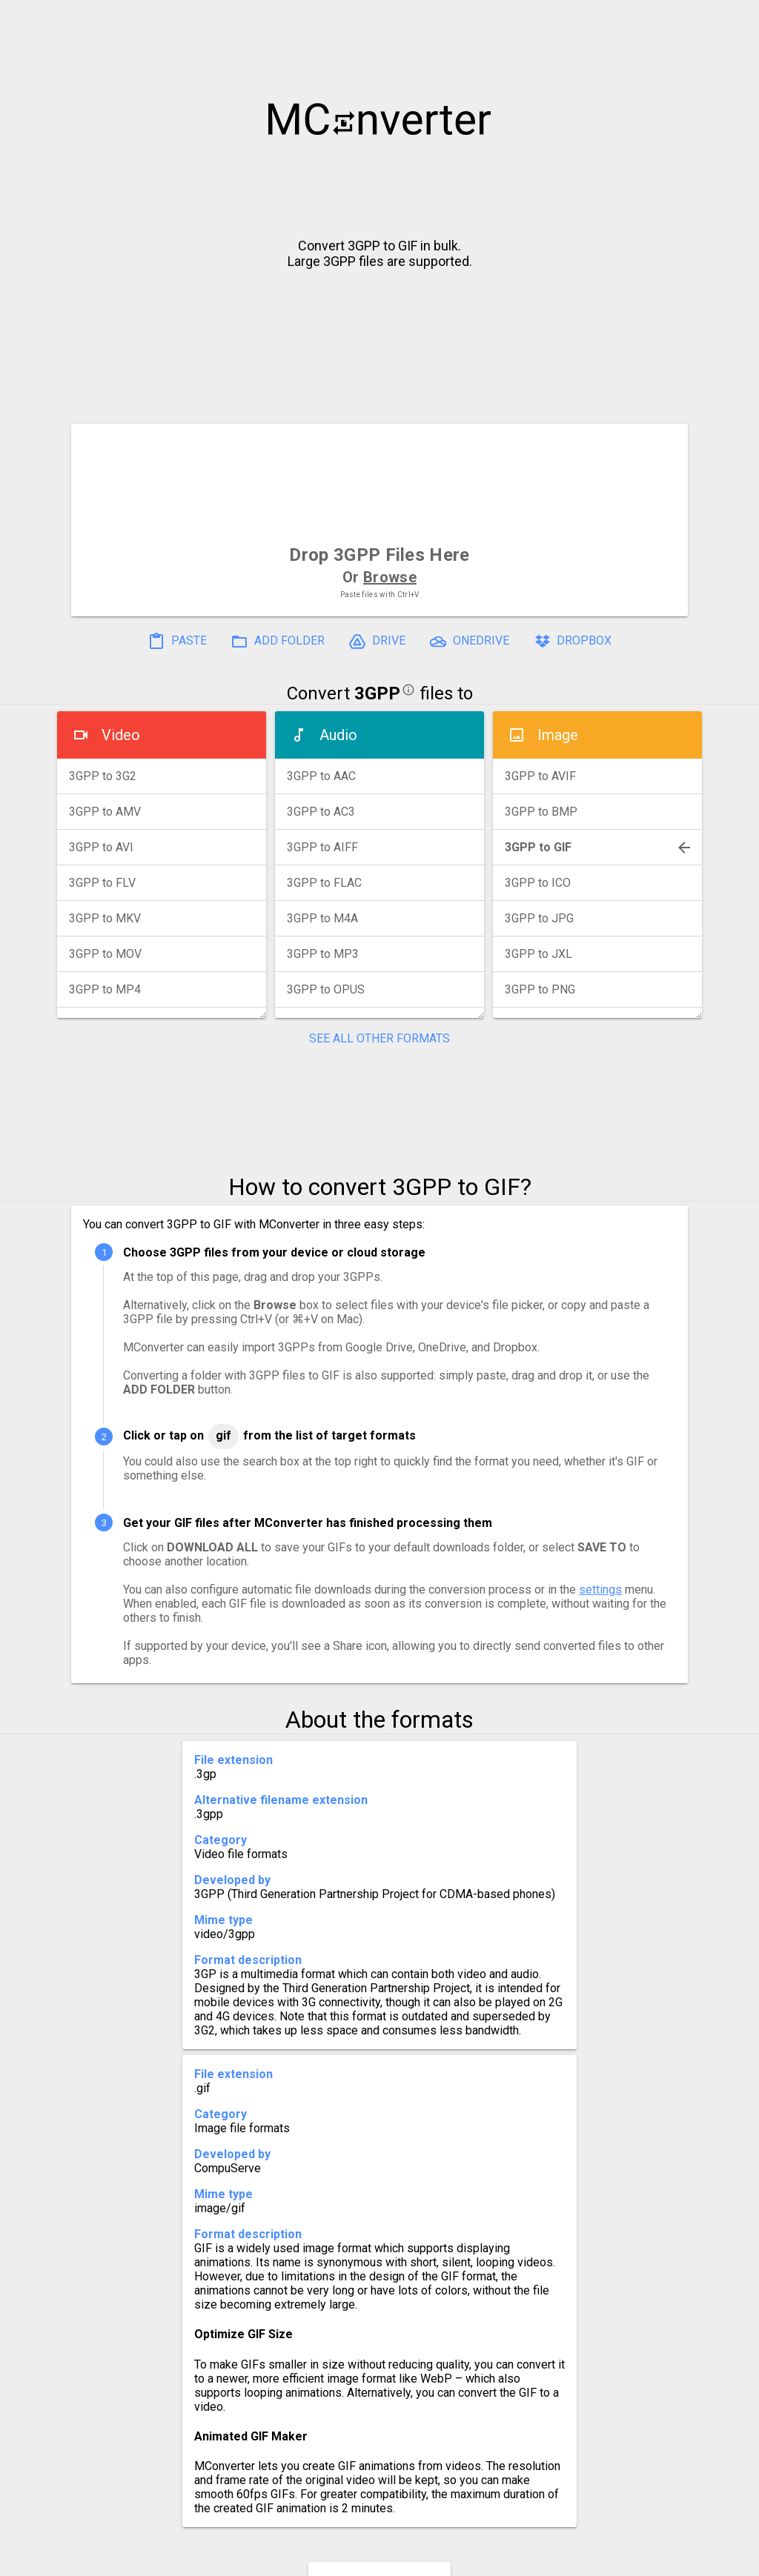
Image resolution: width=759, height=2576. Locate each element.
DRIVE (376, 641)
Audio (338, 735)
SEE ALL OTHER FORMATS (379, 1038)
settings (600, 1589)
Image (557, 735)
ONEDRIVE (469, 641)
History (124, 2559)
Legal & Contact (610, 2559)
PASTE (177, 641)
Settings (193, 2559)
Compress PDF (346, 2559)
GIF (223, 1435)
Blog (422, 2559)
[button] (733, 19)
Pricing (261, 2559)
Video (121, 735)
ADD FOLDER (278, 641)
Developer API (499, 2559)
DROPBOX (572, 641)
